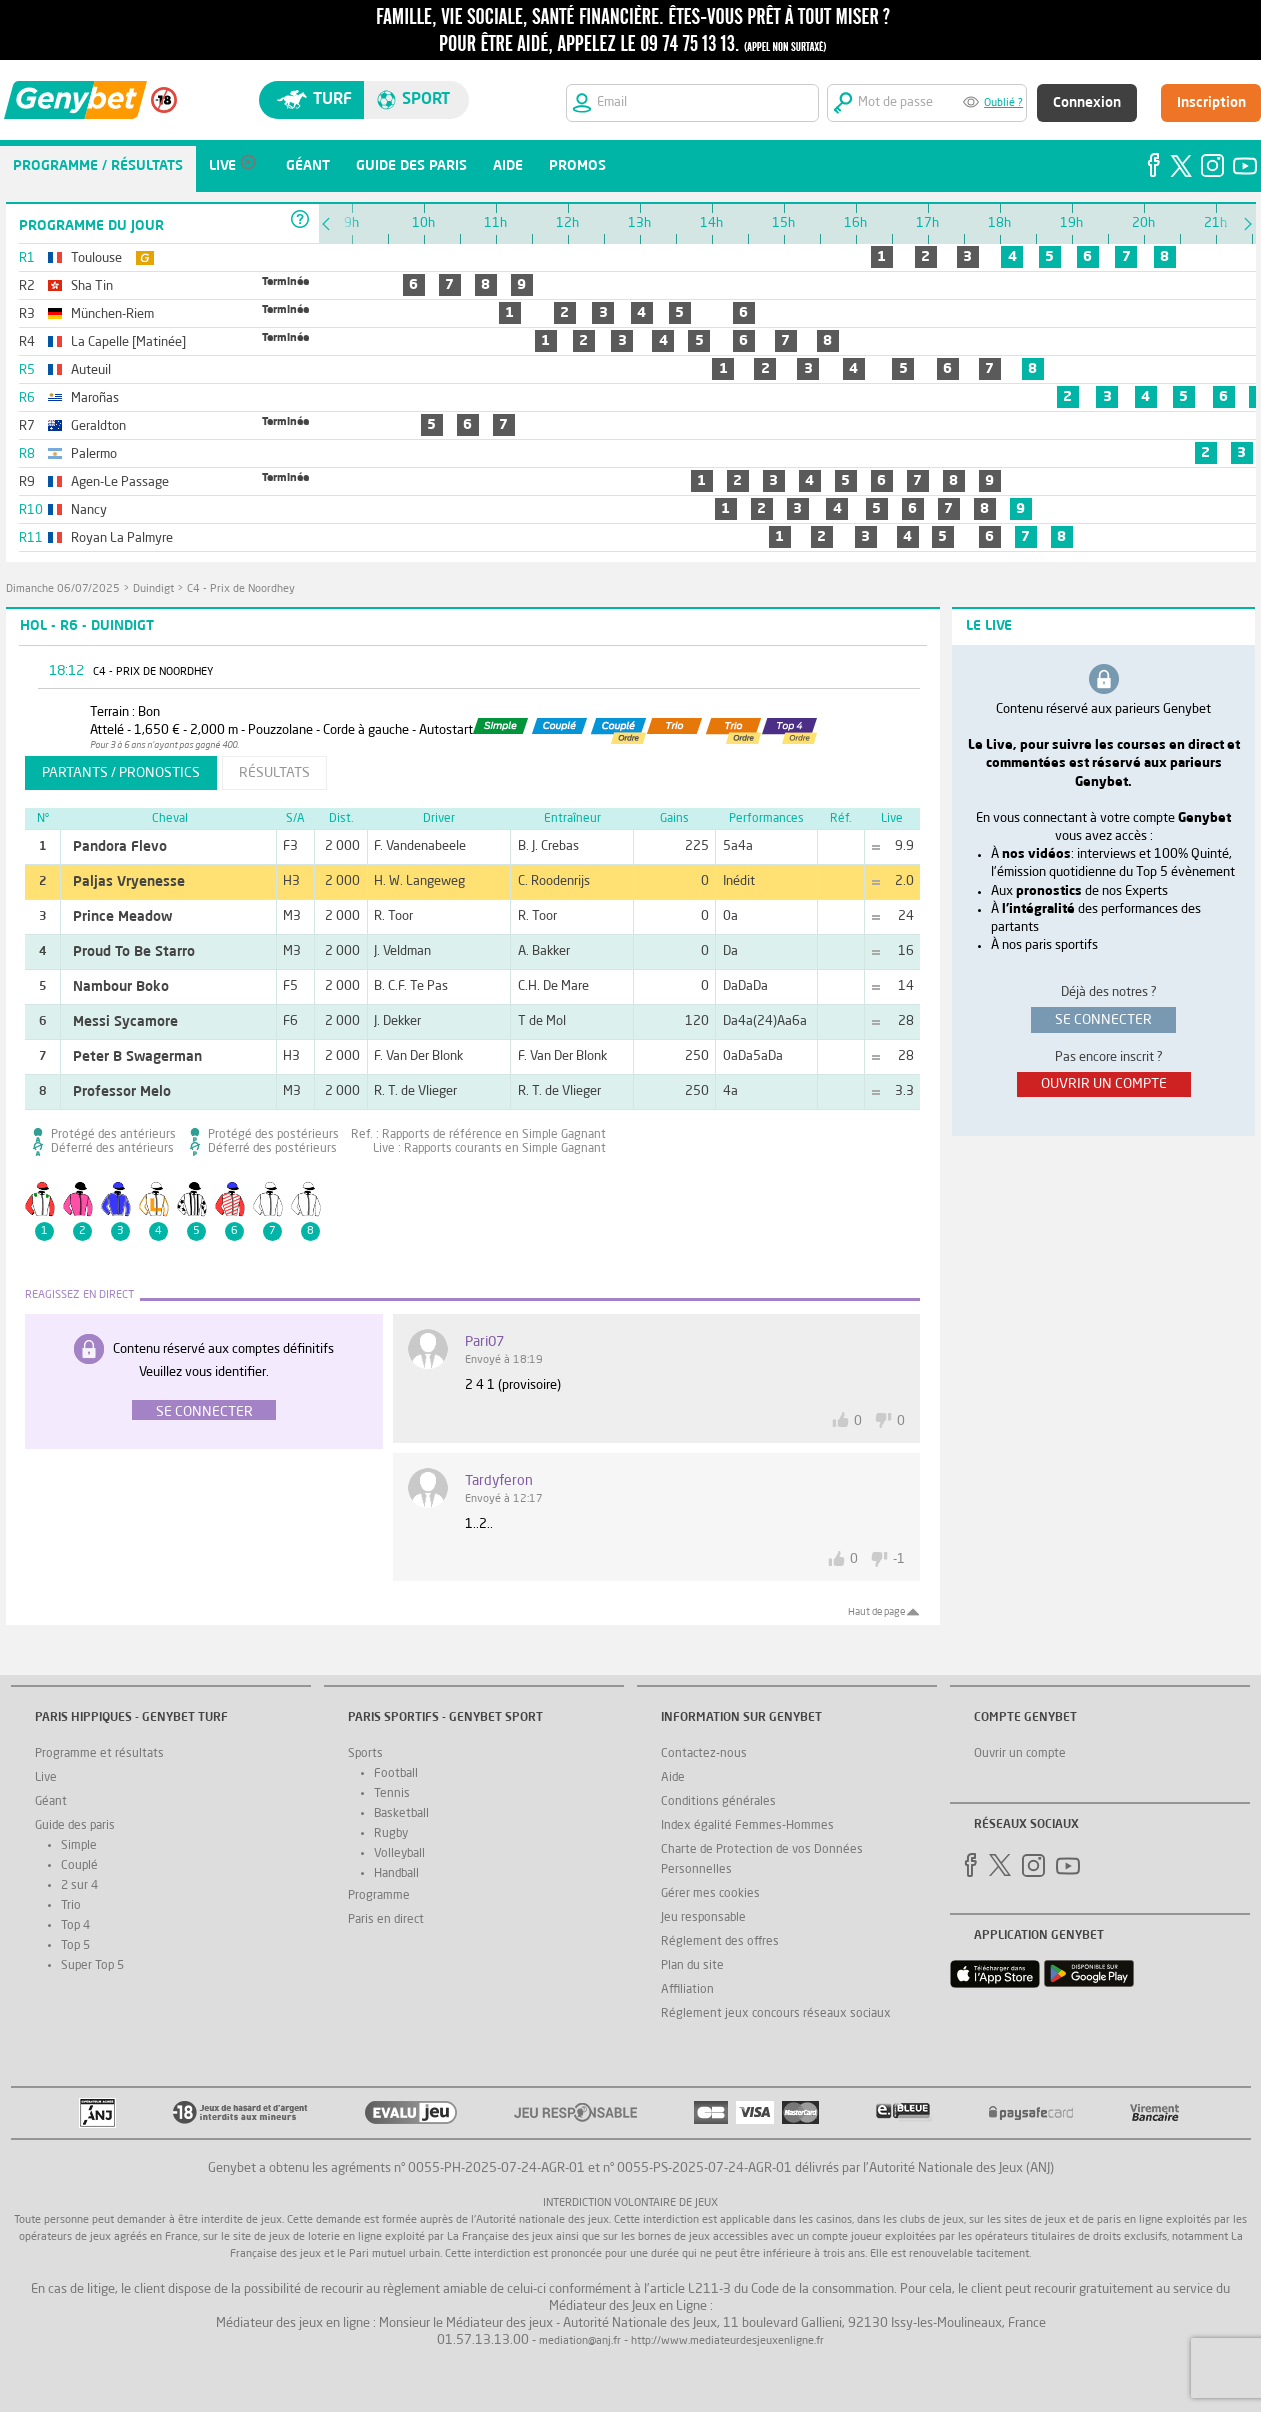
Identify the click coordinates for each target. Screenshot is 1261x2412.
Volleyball (399, 1854)
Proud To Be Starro (134, 952)
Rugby (391, 1834)
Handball (396, 1874)
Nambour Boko (121, 987)
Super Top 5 (92, 1966)
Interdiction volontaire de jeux (630, 2203)
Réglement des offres (720, 1942)
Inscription (1211, 103)
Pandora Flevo (120, 847)
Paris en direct (386, 1920)
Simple (79, 1846)
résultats (274, 773)
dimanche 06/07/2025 (63, 589)
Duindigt (153, 589)
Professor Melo (122, 1092)
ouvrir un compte (1104, 1084)
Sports (365, 1754)
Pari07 (484, 1342)
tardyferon (499, 1481)
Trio (71, 1906)
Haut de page (876, 1612)
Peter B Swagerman (137, 1057)
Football (396, 1774)
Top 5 (75, 1946)
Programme (379, 1896)
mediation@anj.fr (580, 2341)
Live (46, 1778)
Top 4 (75, 1926)
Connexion (1087, 103)
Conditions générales (718, 1802)
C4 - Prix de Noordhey (241, 589)
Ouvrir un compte (1020, 1754)
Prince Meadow (122, 917)
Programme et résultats (99, 1754)
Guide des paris (75, 1826)
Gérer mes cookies (710, 1894)
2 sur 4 (79, 1886)
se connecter (1103, 1020)
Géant (51, 1802)
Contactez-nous (704, 1754)
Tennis (392, 1794)
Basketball (401, 1814)
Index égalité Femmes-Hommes (747, 1826)
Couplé (79, 1866)
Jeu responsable (703, 1918)
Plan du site (692, 1966)
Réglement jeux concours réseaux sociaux (776, 2014)
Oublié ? (1003, 103)
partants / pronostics (121, 773)
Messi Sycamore (125, 1022)
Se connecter (204, 1412)
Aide (673, 1778)
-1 (899, 1559)
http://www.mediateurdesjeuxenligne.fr (727, 2341)
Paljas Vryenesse (129, 882)
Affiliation (687, 1990)
